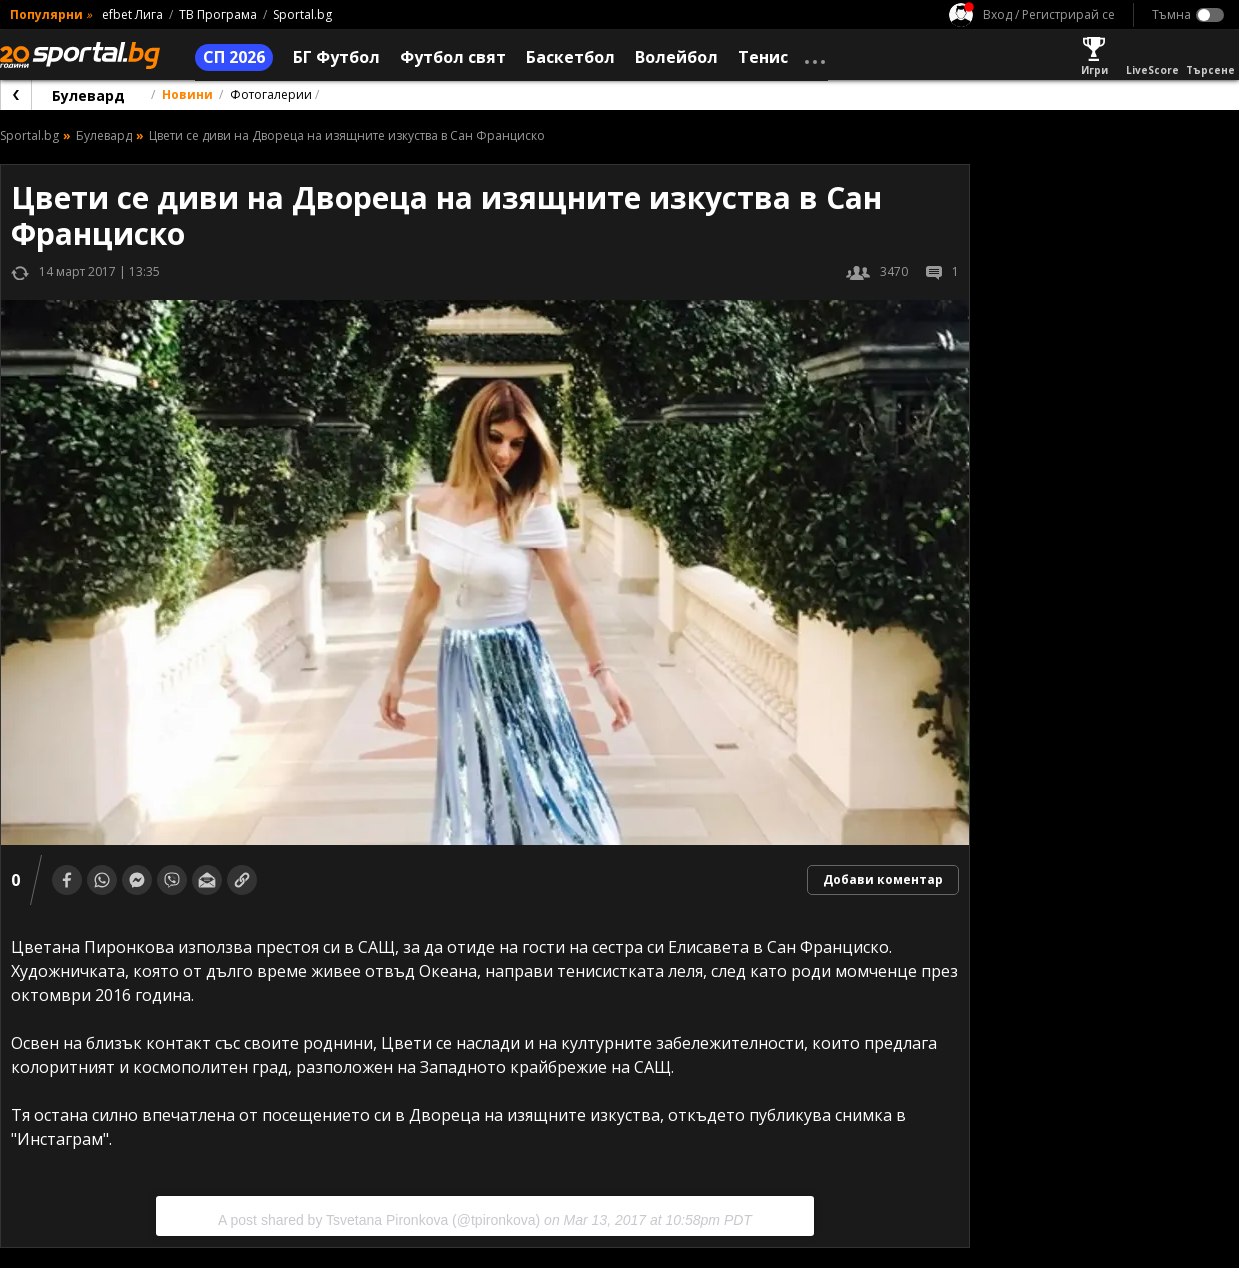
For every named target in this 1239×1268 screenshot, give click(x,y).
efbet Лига (132, 14)
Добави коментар (883, 879)
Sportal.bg (302, 14)
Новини (187, 94)
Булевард (88, 95)
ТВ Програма (218, 14)
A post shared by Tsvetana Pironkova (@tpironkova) (379, 1220)
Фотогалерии (271, 94)
